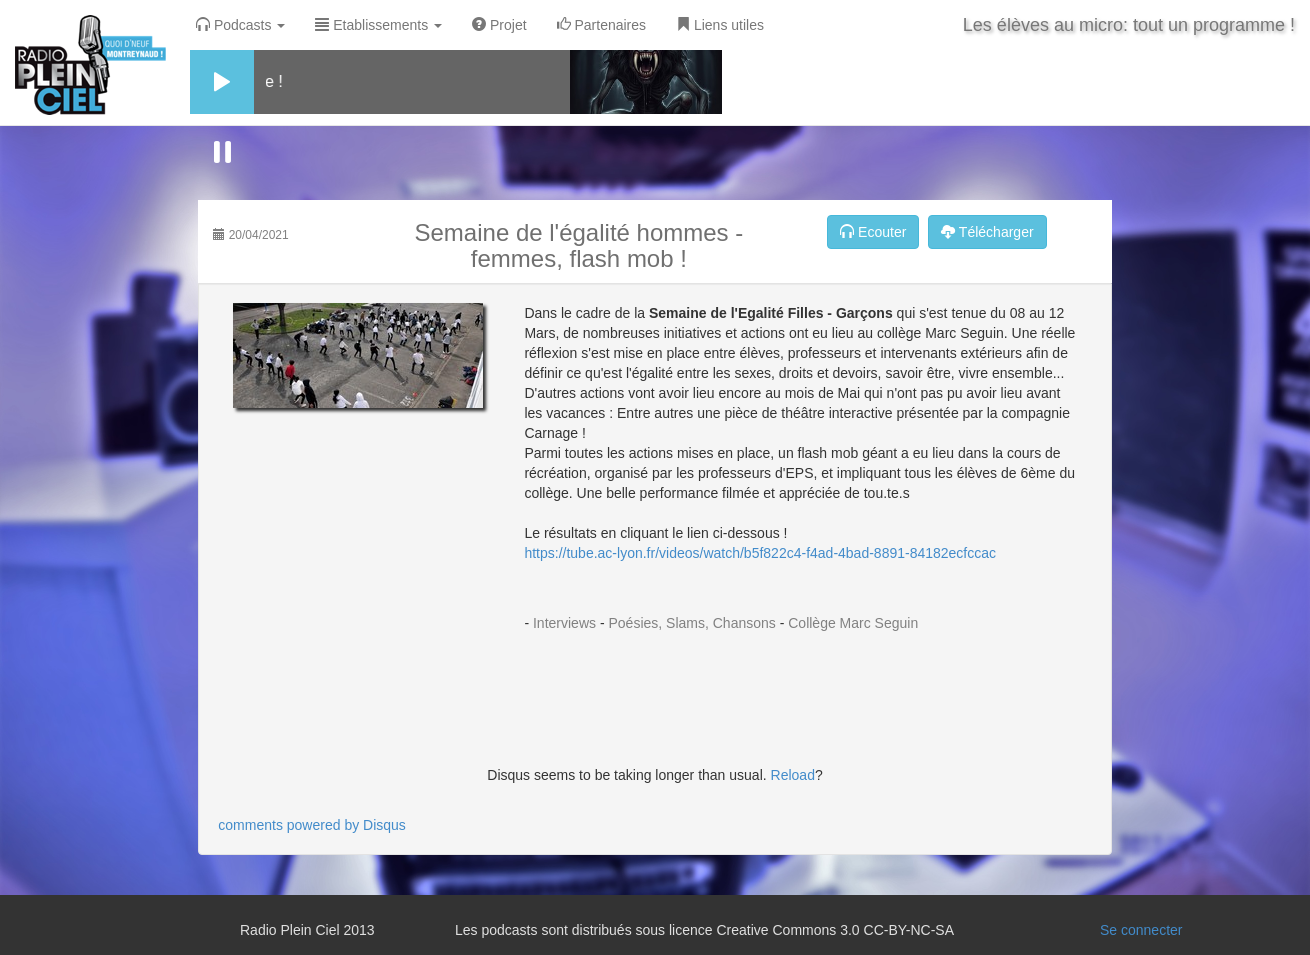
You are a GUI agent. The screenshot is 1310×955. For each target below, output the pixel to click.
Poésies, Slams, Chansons (691, 623)
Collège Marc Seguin (853, 623)
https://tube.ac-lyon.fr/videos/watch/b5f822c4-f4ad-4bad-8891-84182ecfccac (760, 553)
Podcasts (240, 25)
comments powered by (312, 825)
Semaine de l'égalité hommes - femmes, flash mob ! (579, 245)
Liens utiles (720, 25)
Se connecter (1141, 930)
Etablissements (378, 25)
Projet (499, 25)
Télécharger (987, 232)
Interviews (564, 623)
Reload (793, 775)
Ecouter (873, 232)
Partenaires (601, 25)
